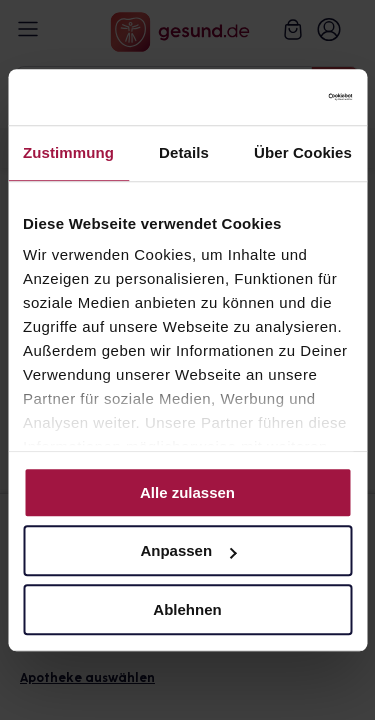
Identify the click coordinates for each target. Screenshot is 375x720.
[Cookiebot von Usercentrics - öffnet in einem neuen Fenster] (267, 97)
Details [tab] (184, 152)
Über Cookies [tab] (303, 152)
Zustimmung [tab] (68, 152)
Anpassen (188, 550)
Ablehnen (187, 609)
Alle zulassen (187, 492)
